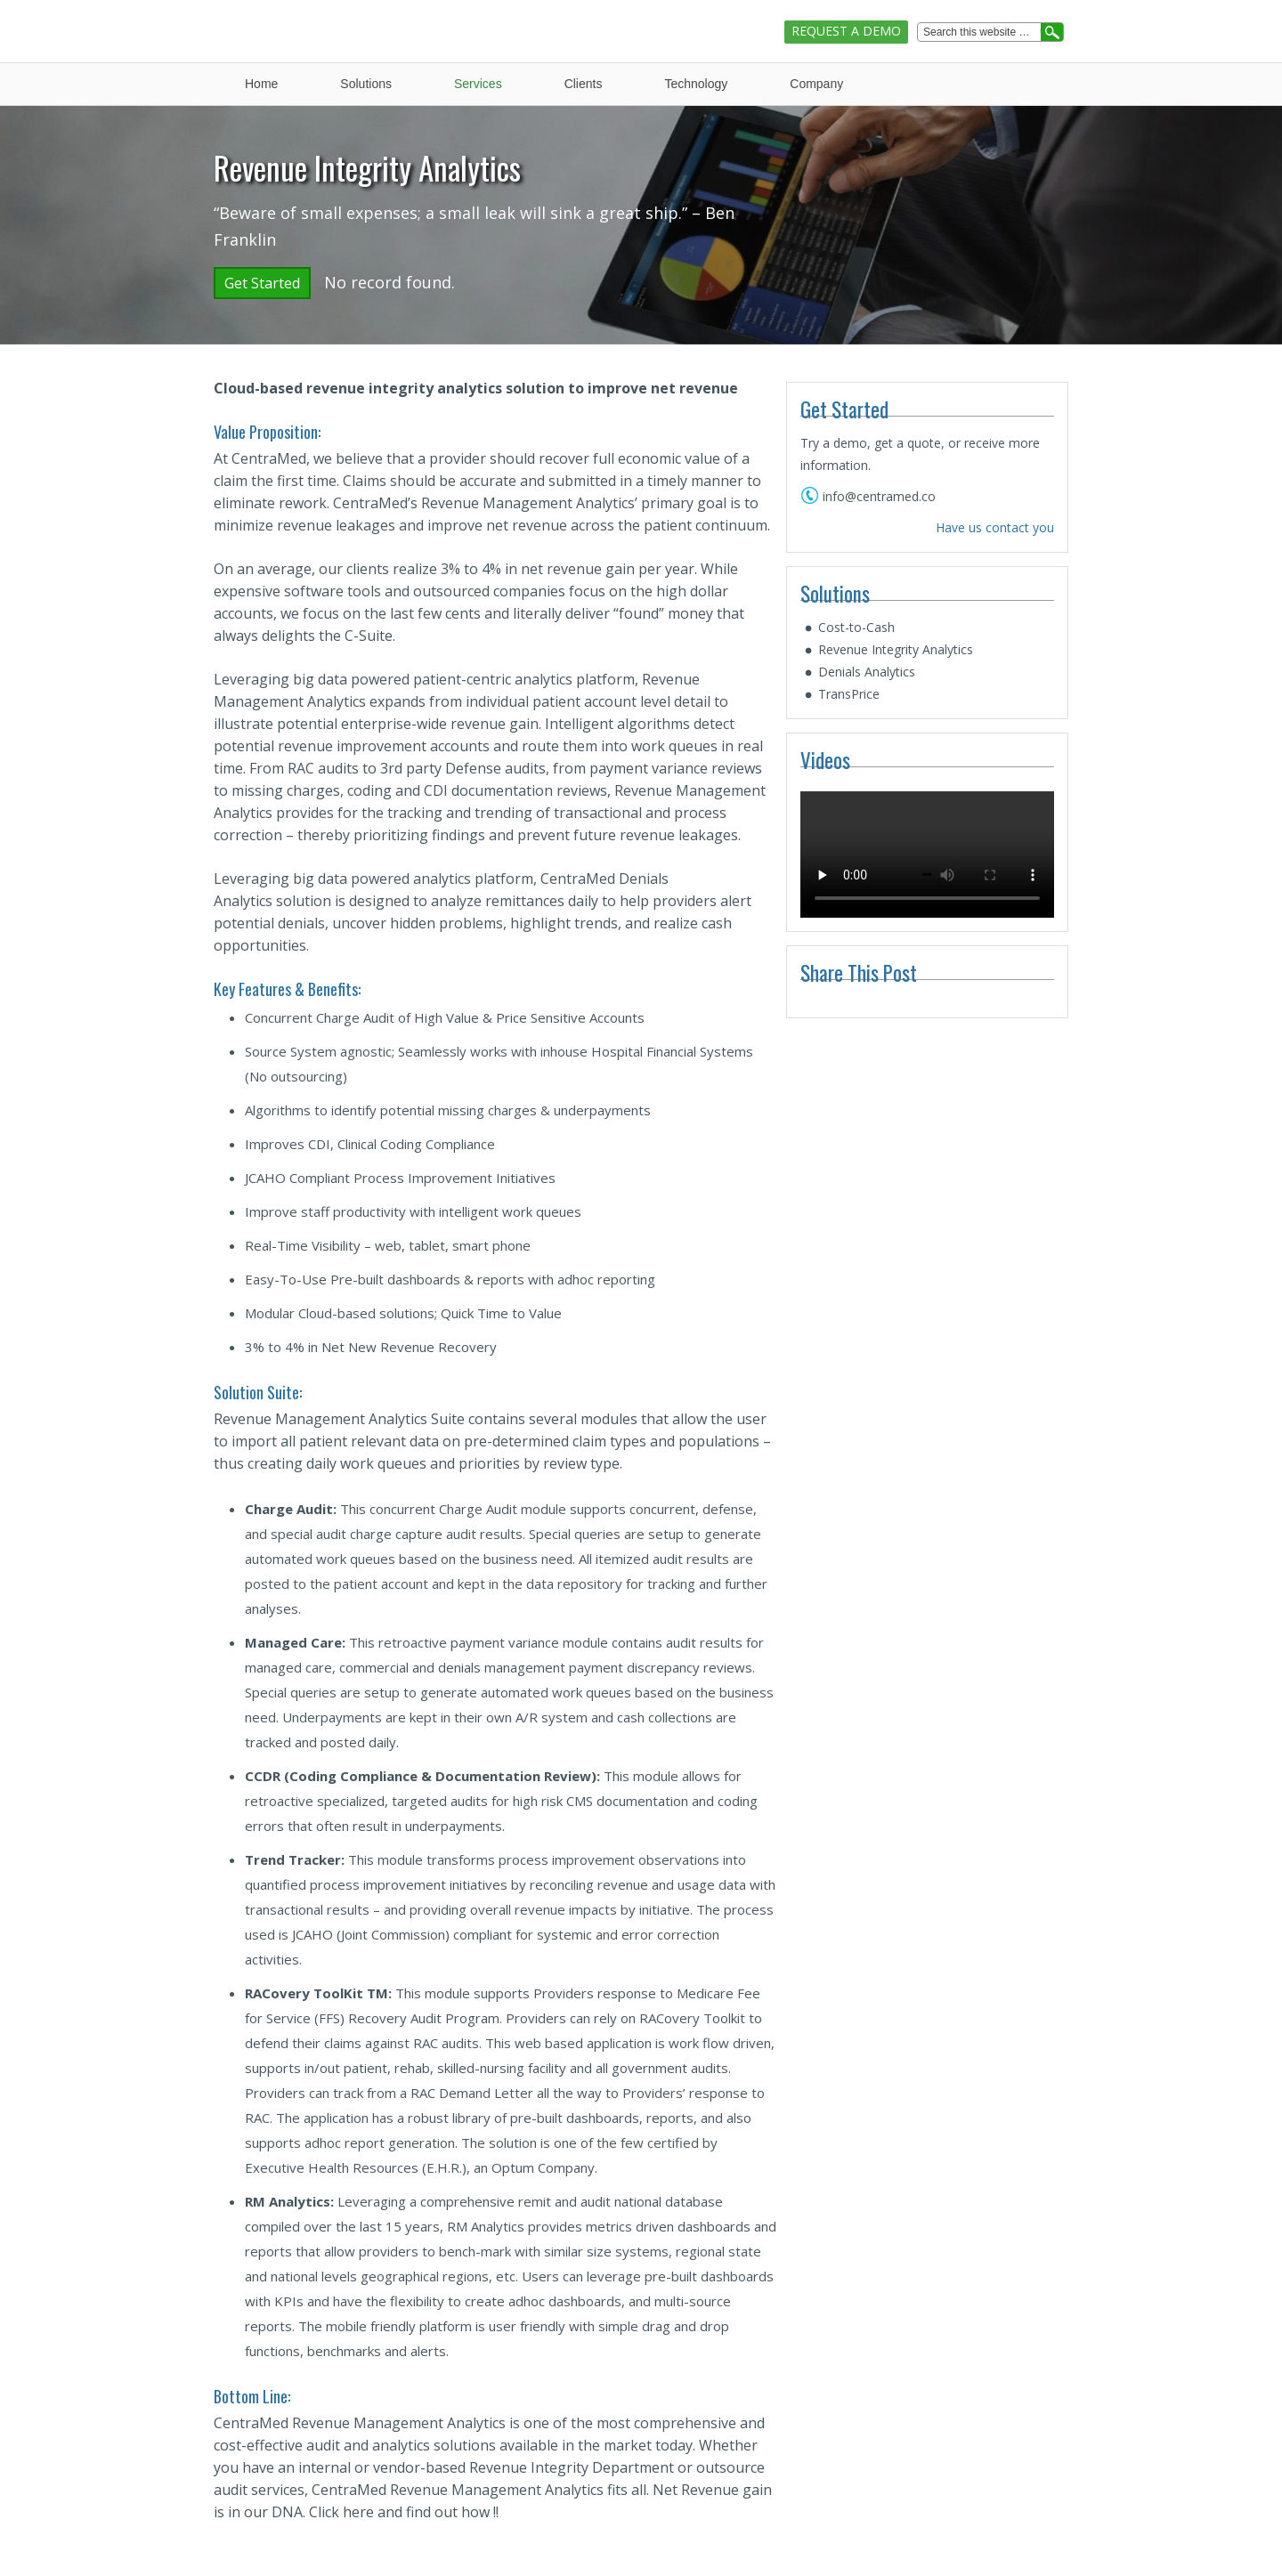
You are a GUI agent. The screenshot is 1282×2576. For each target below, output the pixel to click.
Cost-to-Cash (856, 627)
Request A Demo (846, 30)
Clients (583, 84)
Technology (695, 84)
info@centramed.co (879, 496)
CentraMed (291, 15)
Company (816, 84)
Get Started (262, 283)
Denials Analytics (866, 671)
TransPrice (849, 693)
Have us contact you (995, 527)
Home (261, 84)
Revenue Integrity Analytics (895, 649)
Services (478, 84)
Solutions (366, 84)
